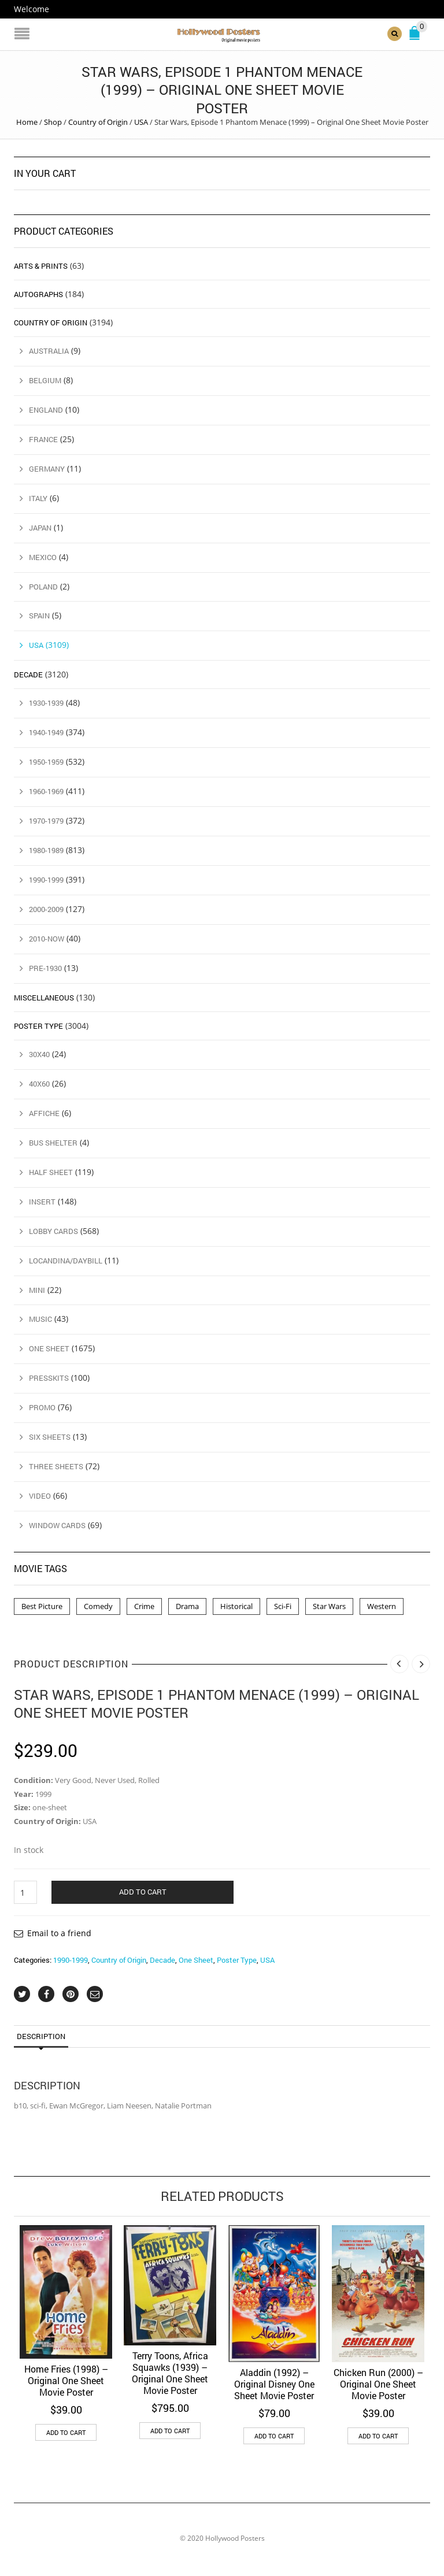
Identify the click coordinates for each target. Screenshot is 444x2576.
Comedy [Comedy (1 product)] (98, 1606)
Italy (38, 498)
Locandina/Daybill (65, 1260)
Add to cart (142, 1891)
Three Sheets (56, 1466)
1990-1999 (70, 1960)
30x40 (39, 1054)
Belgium (45, 380)
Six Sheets (50, 1437)
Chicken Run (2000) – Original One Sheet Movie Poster (378, 2383)
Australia (49, 351)
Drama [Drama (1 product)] (187, 1606)
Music (40, 1319)
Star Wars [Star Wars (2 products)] (329, 1606)
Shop (53, 122)
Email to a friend (59, 1933)
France (43, 439)
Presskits (49, 1378)
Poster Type (237, 1960)
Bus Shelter (53, 1142)
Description (41, 2036)
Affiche (44, 1113)
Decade (162, 1960)
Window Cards (57, 1525)
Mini (37, 1290)
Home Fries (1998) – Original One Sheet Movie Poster (66, 2380)
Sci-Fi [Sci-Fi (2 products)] (282, 1606)
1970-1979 (46, 821)
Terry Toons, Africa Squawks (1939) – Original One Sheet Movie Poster (170, 2372)
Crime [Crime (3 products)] (144, 1606)
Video (40, 1496)
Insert (42, 1201)
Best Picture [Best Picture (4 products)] (41, 1606)
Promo (42, 1407)
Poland (43, 586)
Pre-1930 (45, 968)
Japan (40, 527)
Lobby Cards (53, 1231)
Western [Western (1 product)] (381, 1606)
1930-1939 (46, 703)
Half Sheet (51, 1172)
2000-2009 (46, 909)
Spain (39, 615)
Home (27, 122)
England (46, 410)
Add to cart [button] (66, 2432)
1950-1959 (46, 762)
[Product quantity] (25, 1892)
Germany (47, 469)
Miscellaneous (44, 997)
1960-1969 (46, 791)
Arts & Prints (41, 266)
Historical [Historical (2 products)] (236, 1606)
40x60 (39, 1083)
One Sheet (196, 1960)
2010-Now (46, 938)
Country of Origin (98, 122)
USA (141, 122)
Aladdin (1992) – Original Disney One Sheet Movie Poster (274, 2383)
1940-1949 (46, 732)
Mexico (43, 557)
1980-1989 (46, 850)
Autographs (38, 294)
